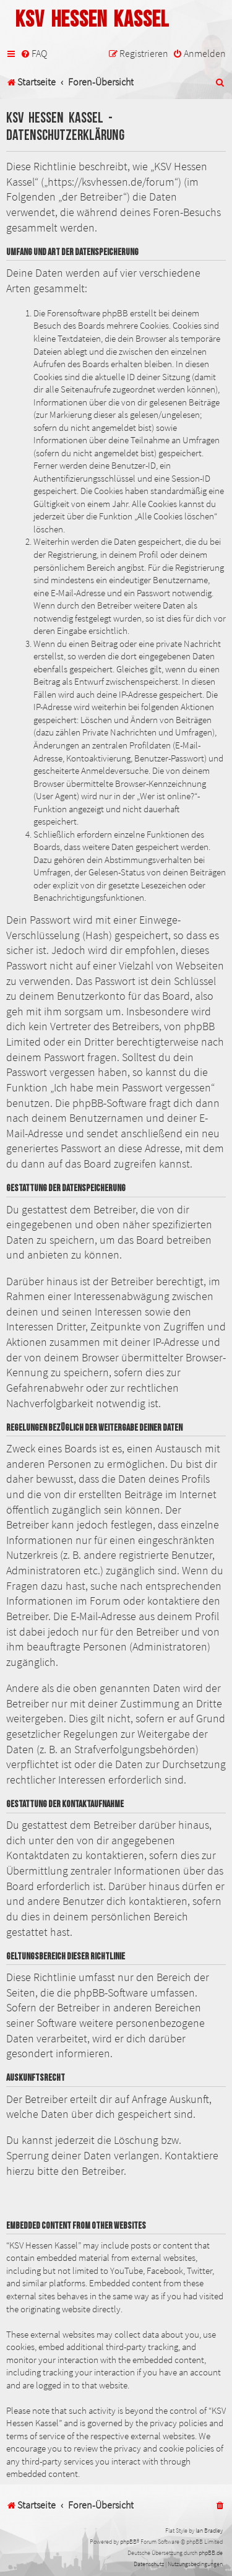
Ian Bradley (209, 2530)
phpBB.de (211, 2553)
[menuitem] (33, 53)
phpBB (128, 2542)
